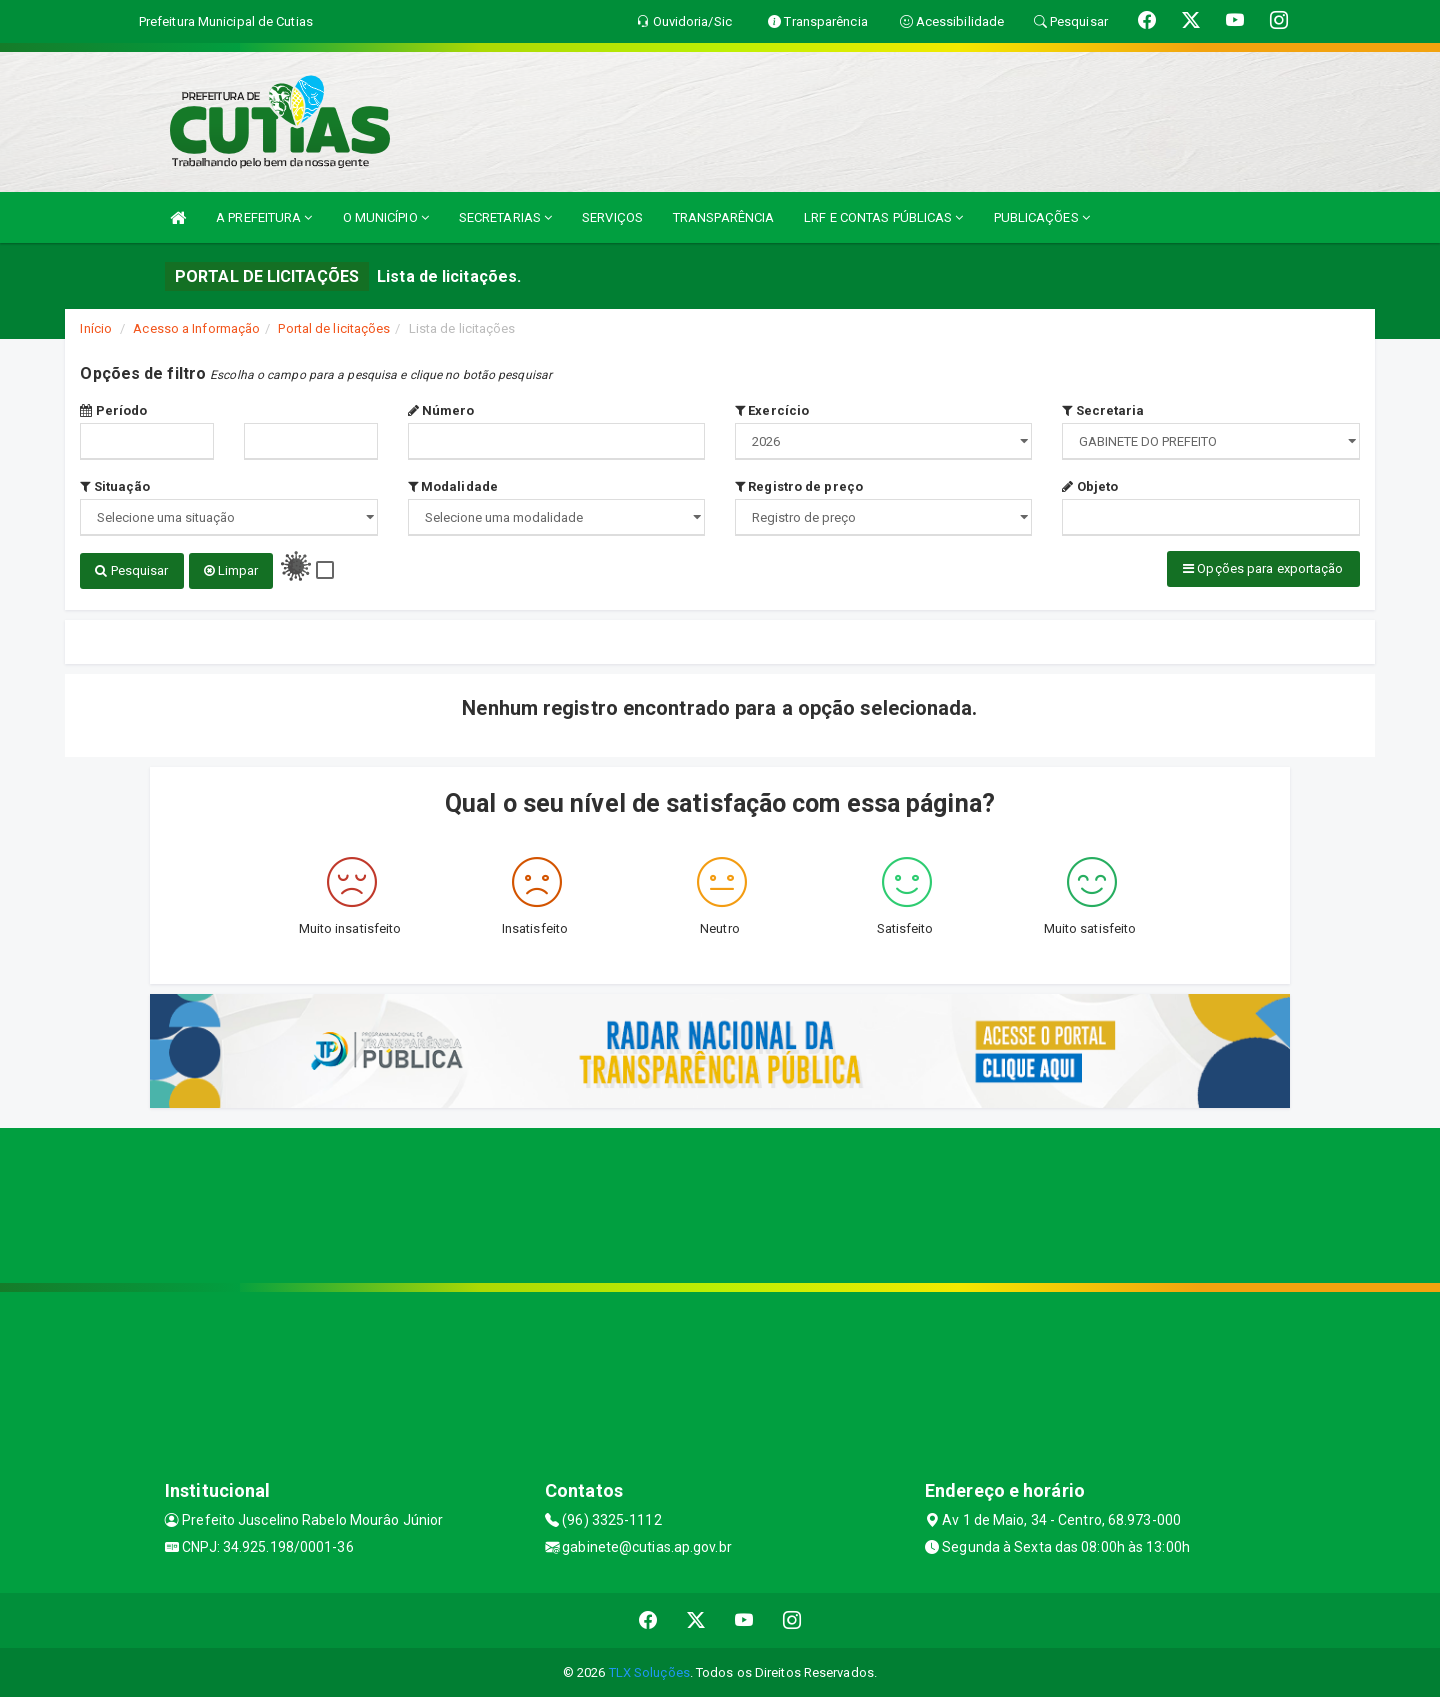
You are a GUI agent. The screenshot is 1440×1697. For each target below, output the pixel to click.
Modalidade (453, 486)
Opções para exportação (1263, 568)
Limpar (231, 570)
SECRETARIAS (505, 217)
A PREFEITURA (264, 217)
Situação (115, 486)
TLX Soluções (649, 1671)
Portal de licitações (334, 328)
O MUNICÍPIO (386, 217)
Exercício (772, 410)
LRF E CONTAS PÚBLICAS (883, 217)
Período (113, 410)
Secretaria (1103, 410)
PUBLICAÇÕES (1042, 217)
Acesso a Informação (196, 328)
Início (96, 328)
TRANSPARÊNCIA (723, 217)
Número (441, 410)
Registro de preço (799, 486)
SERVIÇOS (612, 217)
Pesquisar (131, 570)
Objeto (1090, 486)
